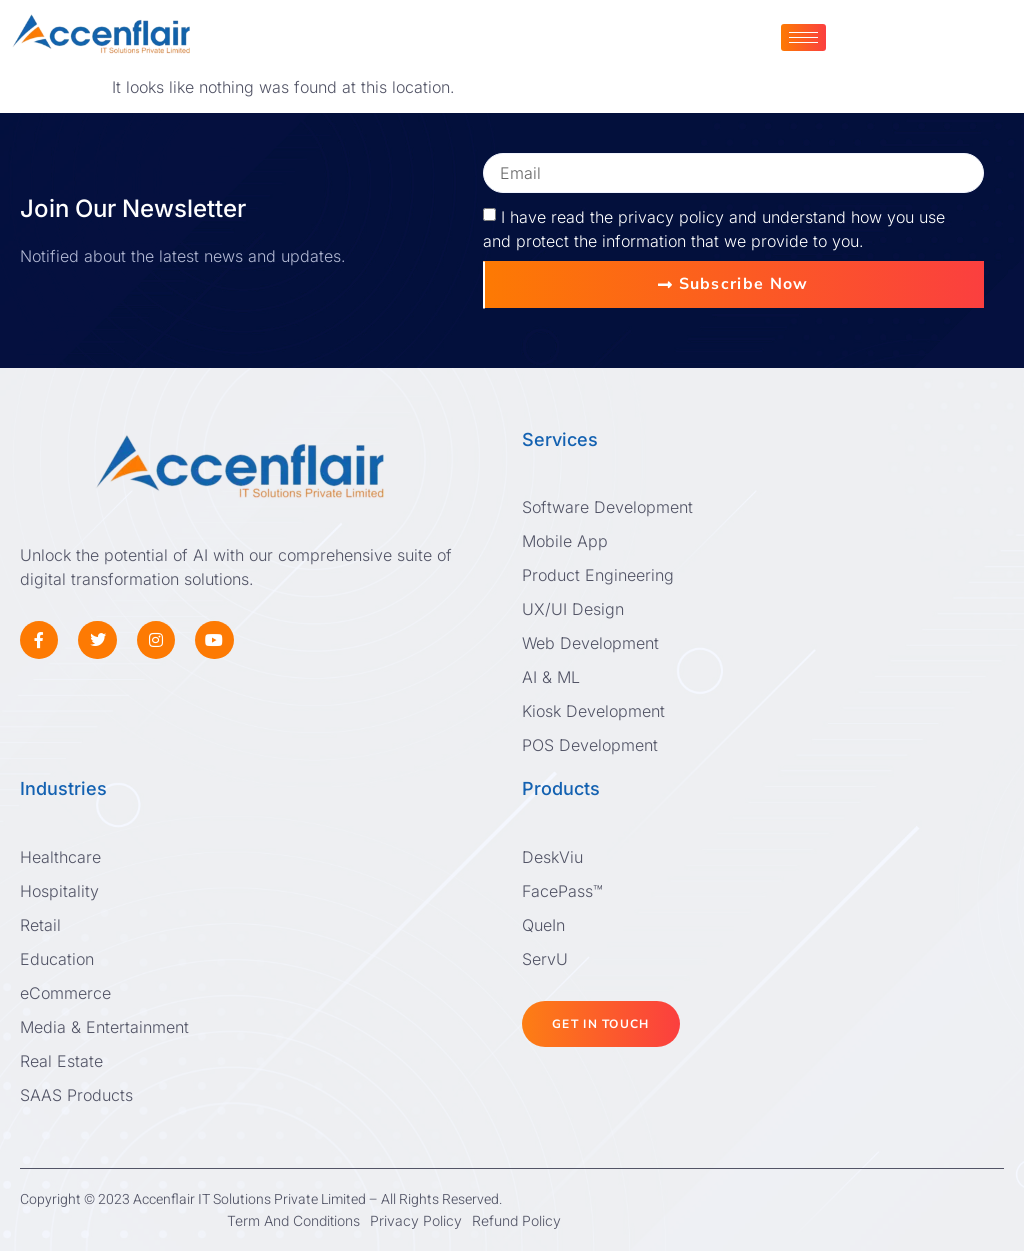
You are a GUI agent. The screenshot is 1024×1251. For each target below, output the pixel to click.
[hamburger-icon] (803, 37)
